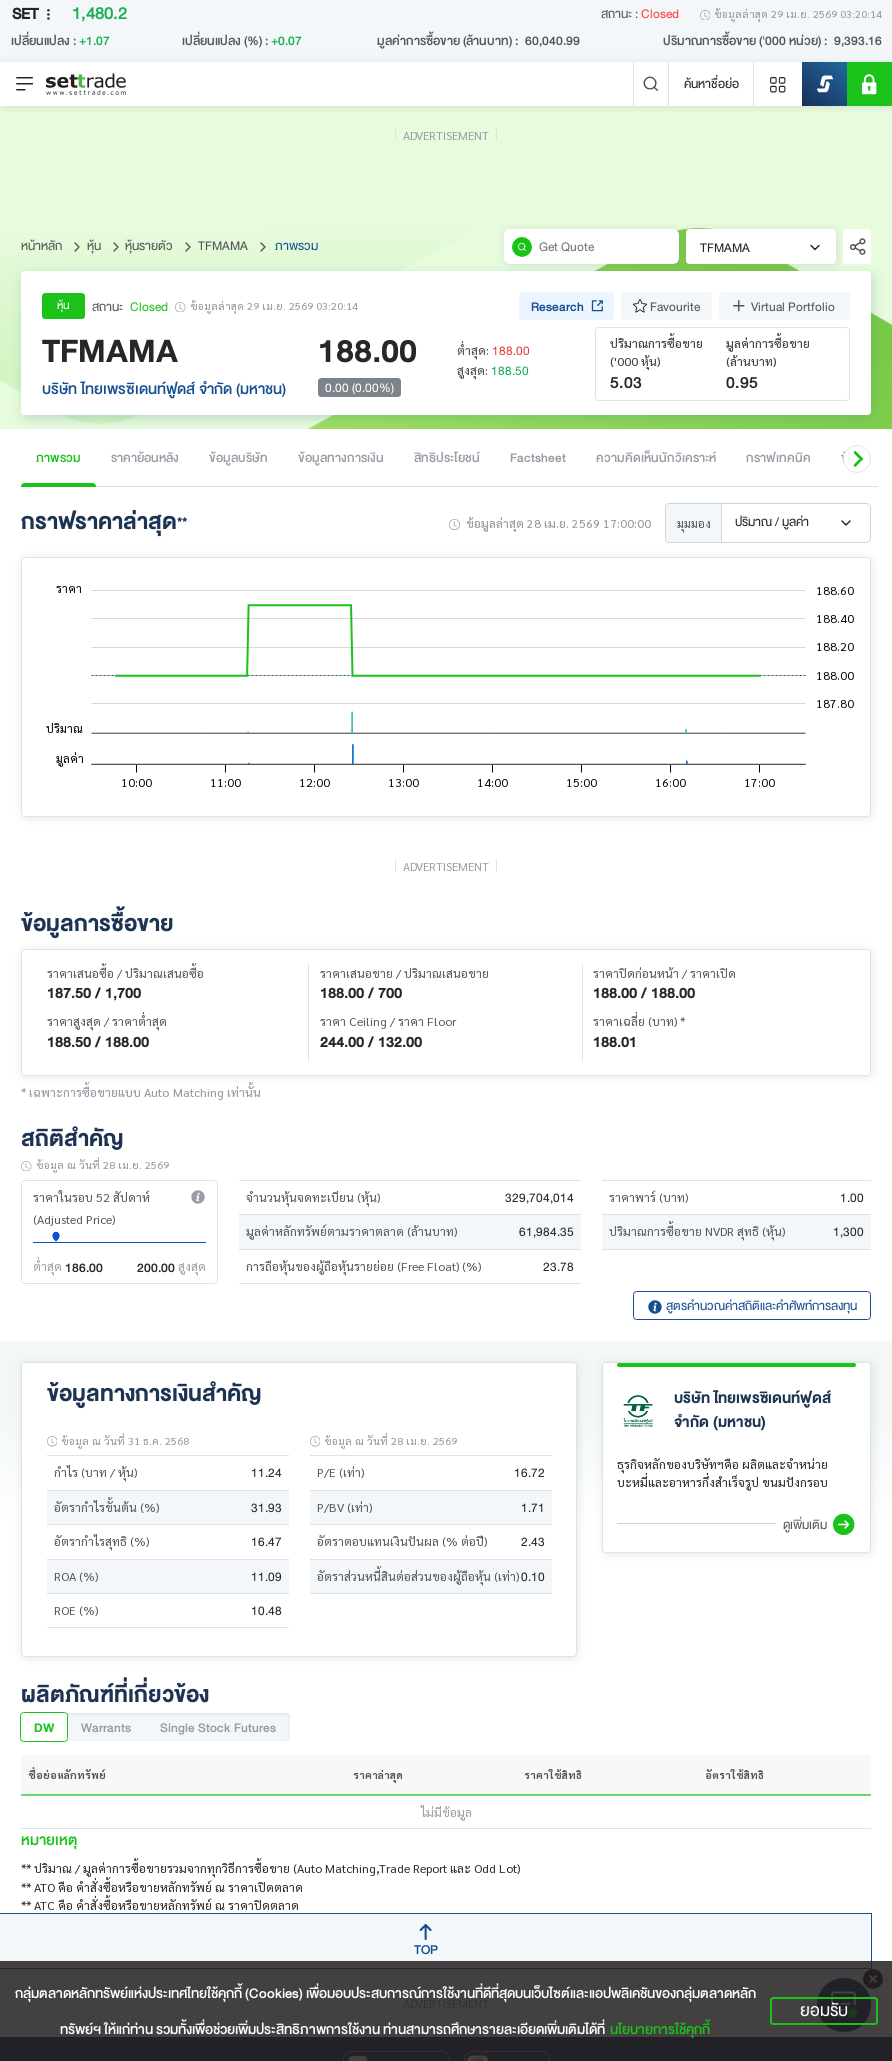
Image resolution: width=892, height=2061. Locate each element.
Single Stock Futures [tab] (218, 1727)
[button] (857, 459)
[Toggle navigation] (25, 84)
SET (35, 14)
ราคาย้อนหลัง (145, 457)
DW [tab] (44, 1727)
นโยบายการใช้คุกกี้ (660, 2029)
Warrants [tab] (106, 1727)
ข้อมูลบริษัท (238, 457)
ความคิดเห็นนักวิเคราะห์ (656, 457)
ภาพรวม (58, 457)
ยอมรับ (824, 2011)
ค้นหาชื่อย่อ (711, 83)
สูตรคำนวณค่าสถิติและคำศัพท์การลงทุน (752, 1305)
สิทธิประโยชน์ (447, 457)
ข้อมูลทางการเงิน (341, 457)
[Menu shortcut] (778, 84)
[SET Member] (869, 84)
